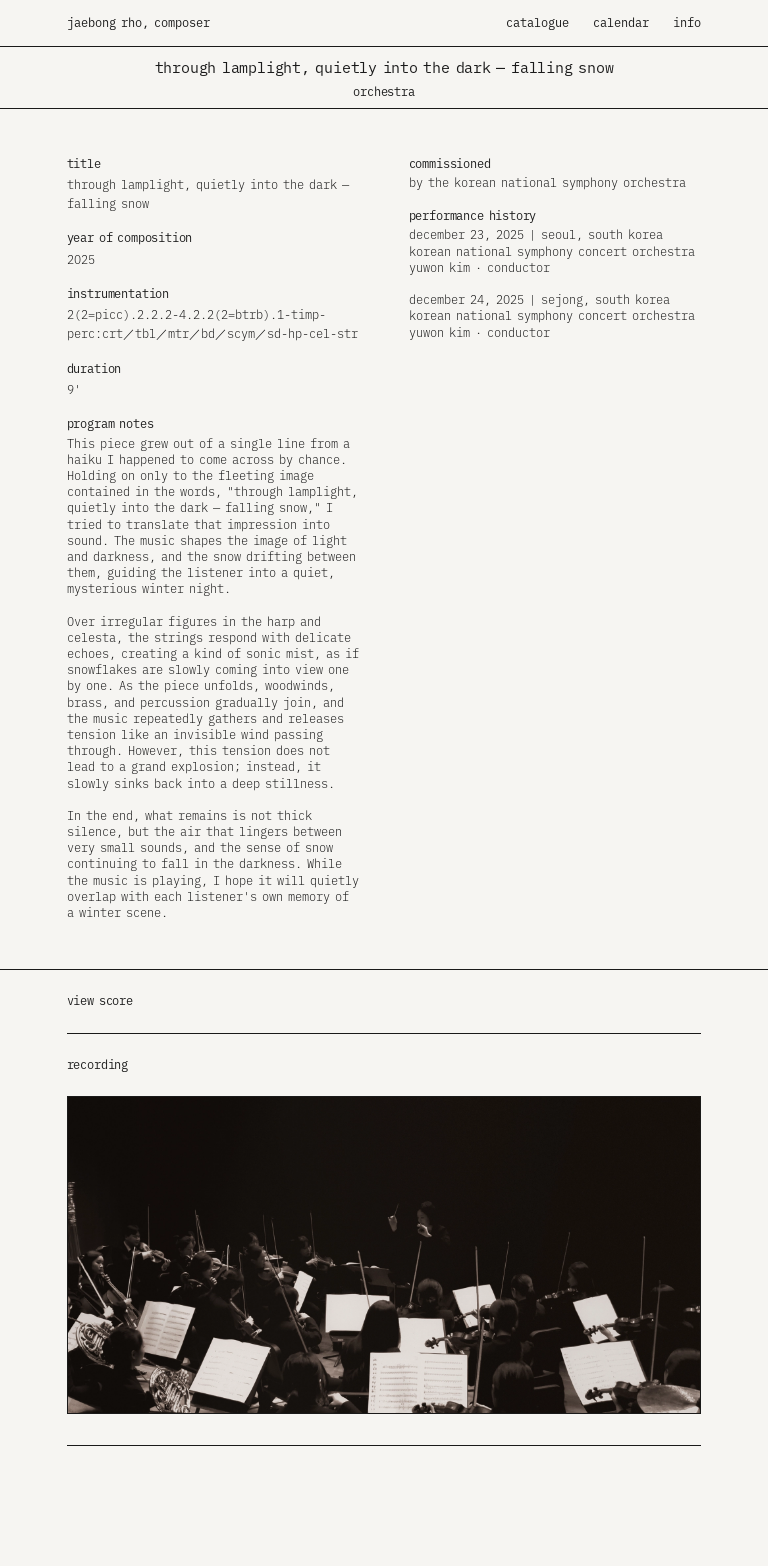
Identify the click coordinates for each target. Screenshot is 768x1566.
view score (100, 1000)
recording (97, 1064)
